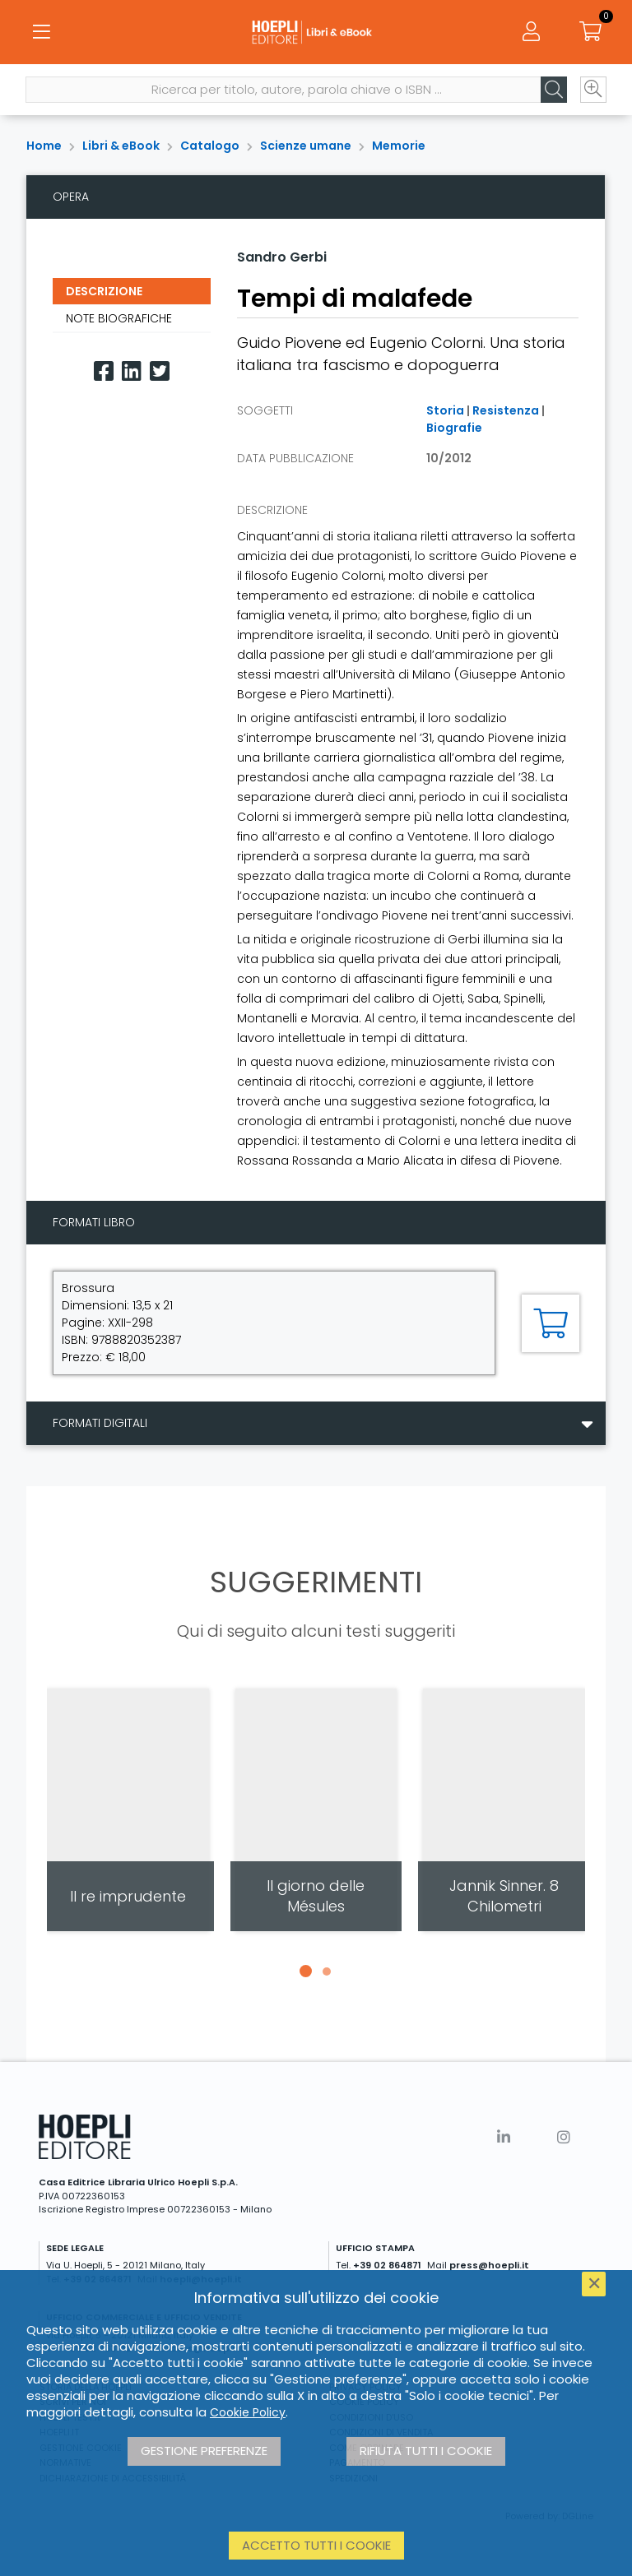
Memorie (398, 145)
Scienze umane (305, 145)
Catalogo (209, 145)
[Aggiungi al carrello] (550, 1323)
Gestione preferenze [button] (204, 2450)
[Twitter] (160, 371)
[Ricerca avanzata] (592, 91)
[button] (305, 1971)
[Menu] (41, 33)
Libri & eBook (121, 145)
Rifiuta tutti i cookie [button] (426, 2450)
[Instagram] (563, 2137)
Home (44, 145)
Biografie (454, 427)
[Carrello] (591, 33)
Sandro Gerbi (282, 257)
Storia (445, 410)
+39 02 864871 (387, 2265)
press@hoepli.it (489, 2265)
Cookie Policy (248, 2412)
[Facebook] (104, 371)
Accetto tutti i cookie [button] (316, 2545)
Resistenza (505, 410)
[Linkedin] (132, 371)
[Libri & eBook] (316, 32)
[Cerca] (553, 91)
